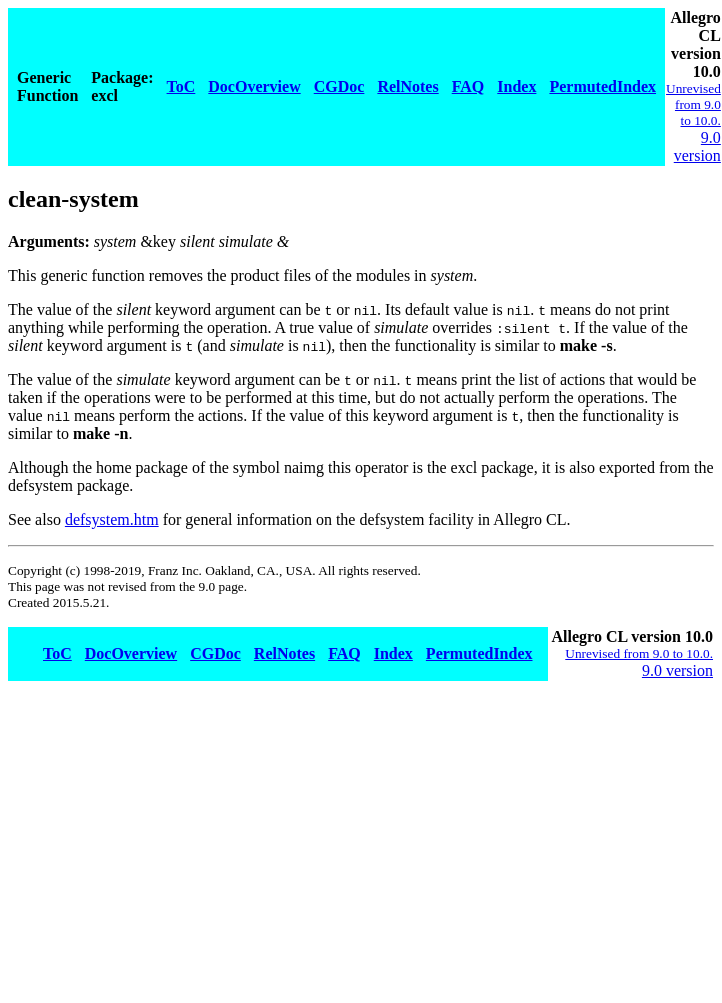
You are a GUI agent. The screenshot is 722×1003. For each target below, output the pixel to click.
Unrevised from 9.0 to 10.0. (693, 104)
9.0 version (697, 146)
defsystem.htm (112, 519)
